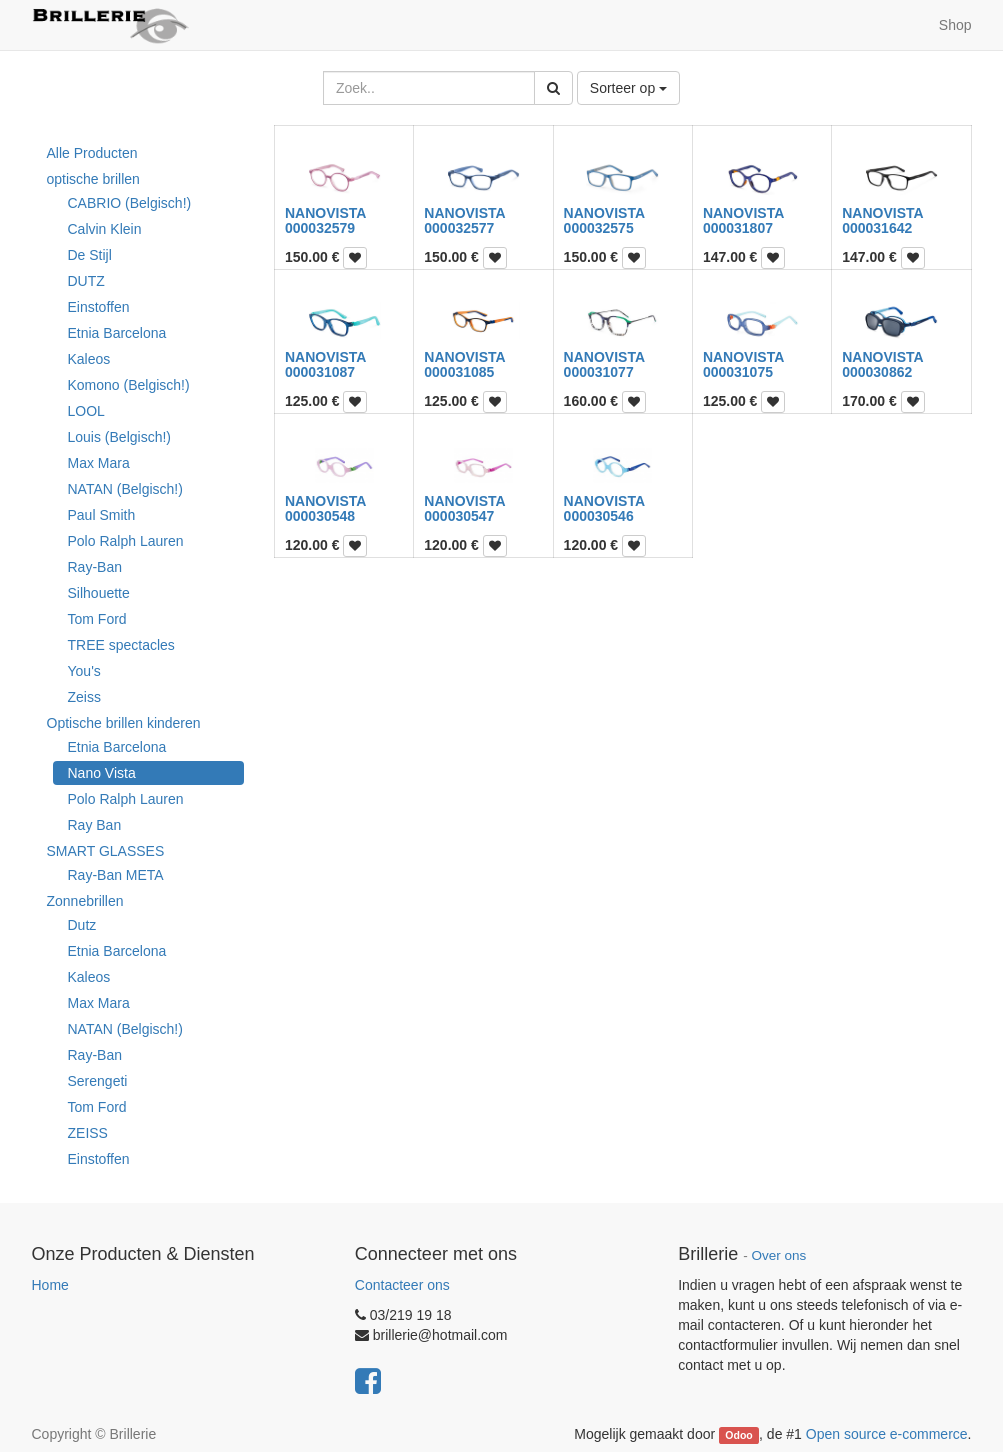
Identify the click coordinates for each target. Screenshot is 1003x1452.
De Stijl (90, 255)
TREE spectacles (121, 645)
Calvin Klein (105, 229)
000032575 (599, 228)
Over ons (778, 1255)
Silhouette (99, 593)
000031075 (738, 372)
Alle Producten (92, 153)
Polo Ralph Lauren (126, 541)
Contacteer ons (402, 1285)
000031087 (320, 372)
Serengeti (98, 1081)
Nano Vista (102, 773)
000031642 (877, 228)
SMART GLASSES (106, 851)
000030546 (599, 516)
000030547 (459, 516)
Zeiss (84, 697)
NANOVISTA (325, 213)
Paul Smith (102, 515)
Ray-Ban (95, 567)
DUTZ (86, 281)
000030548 (320, 516)
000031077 (599, 372)
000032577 (459, 228)
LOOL (86, 411)
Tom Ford (97, 619)
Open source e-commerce (887, 1434)
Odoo (738, 1435)
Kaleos (89, 359)
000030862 (877, 372)
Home (50, 1285)
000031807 (738, 228)
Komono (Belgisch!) (129, 385)
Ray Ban (95, 825)
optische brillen (93, 179)
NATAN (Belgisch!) (125, 489)
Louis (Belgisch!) (120, 437)
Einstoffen (99, 307)
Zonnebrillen (85, 901)
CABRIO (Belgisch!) (130, 203)
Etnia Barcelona (117, 333)
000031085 (459, 372)
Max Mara (99, 463)
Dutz (82, 925)
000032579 (320, 228)
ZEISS (88, 1133)
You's (84, 671)
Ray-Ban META (116, 875)
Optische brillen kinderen (124, 723)
